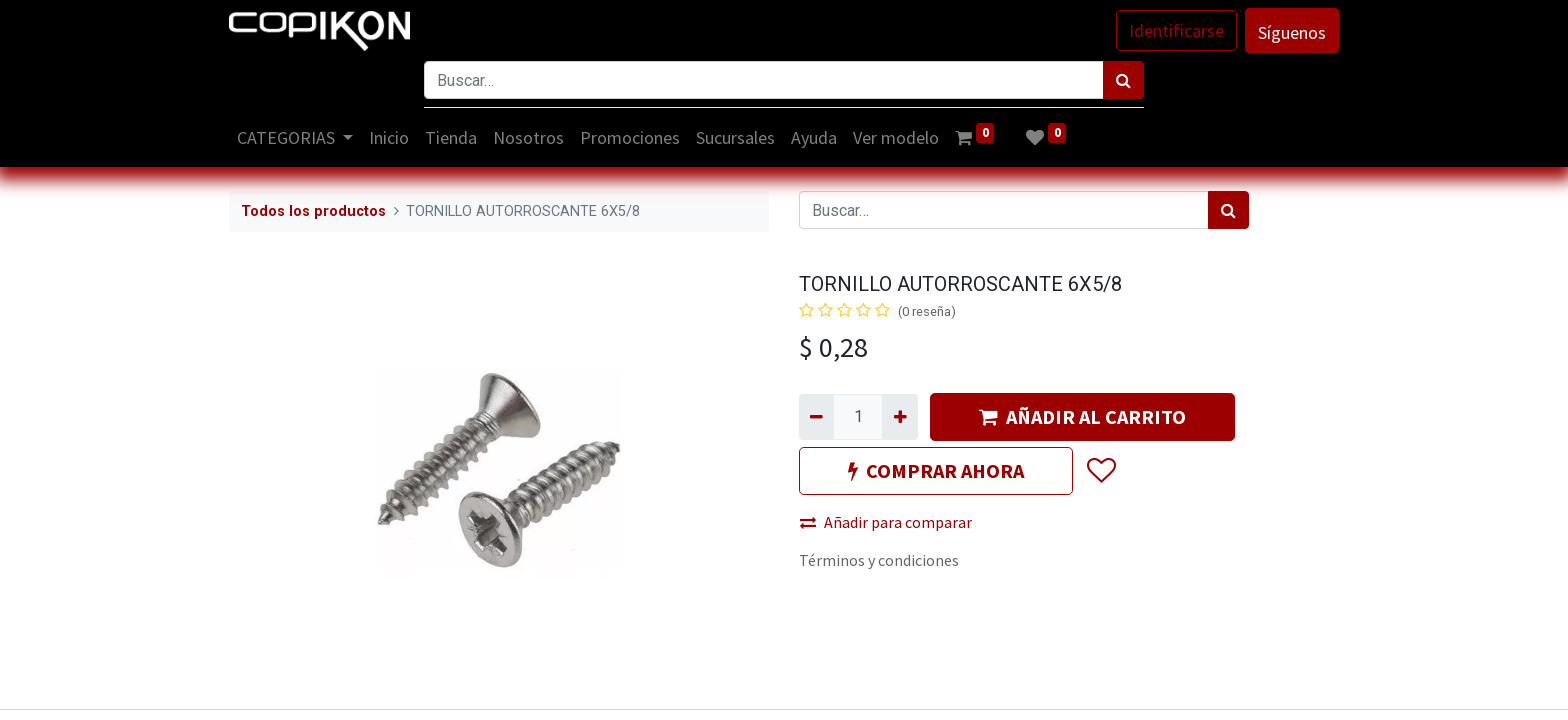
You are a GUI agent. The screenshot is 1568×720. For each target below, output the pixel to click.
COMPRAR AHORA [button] (936, 470)
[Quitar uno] (816, 417)
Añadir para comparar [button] (886, 522)
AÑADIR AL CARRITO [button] (1082, 416)
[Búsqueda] (1123, 80)
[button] (1100, 471)
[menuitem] (390, 137)
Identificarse (1176, 30)
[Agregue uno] (899, 417)
